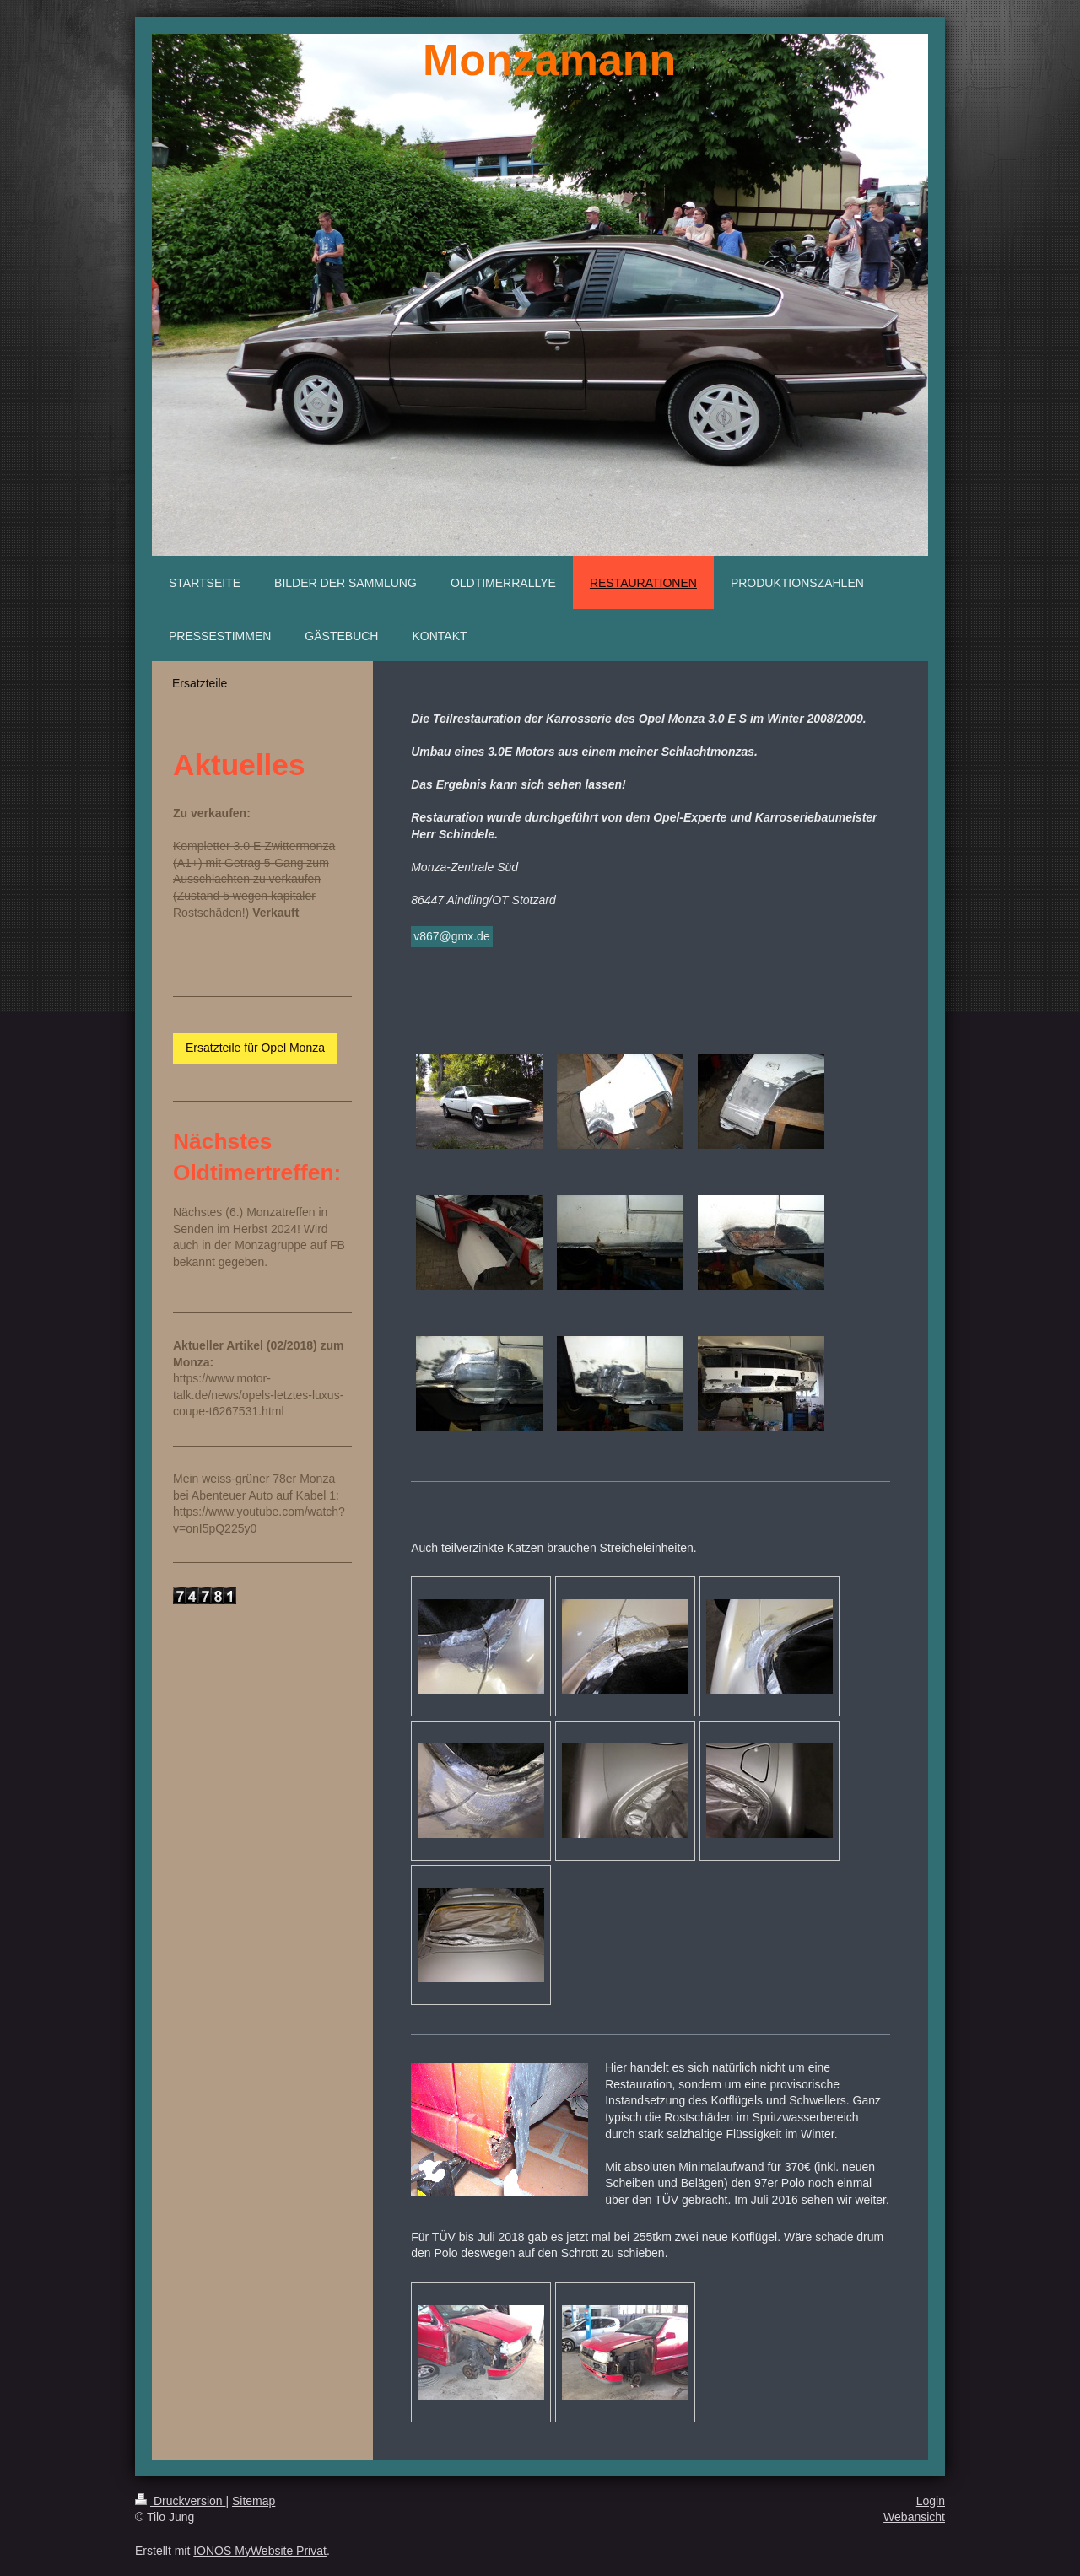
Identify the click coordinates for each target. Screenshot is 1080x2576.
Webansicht (914, 2517)
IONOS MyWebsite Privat (260, 2550)
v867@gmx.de (451, 936)
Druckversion (180, 2501)
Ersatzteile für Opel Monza (255, 1047)
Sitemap (253, 2501)
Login (930, 2501)
